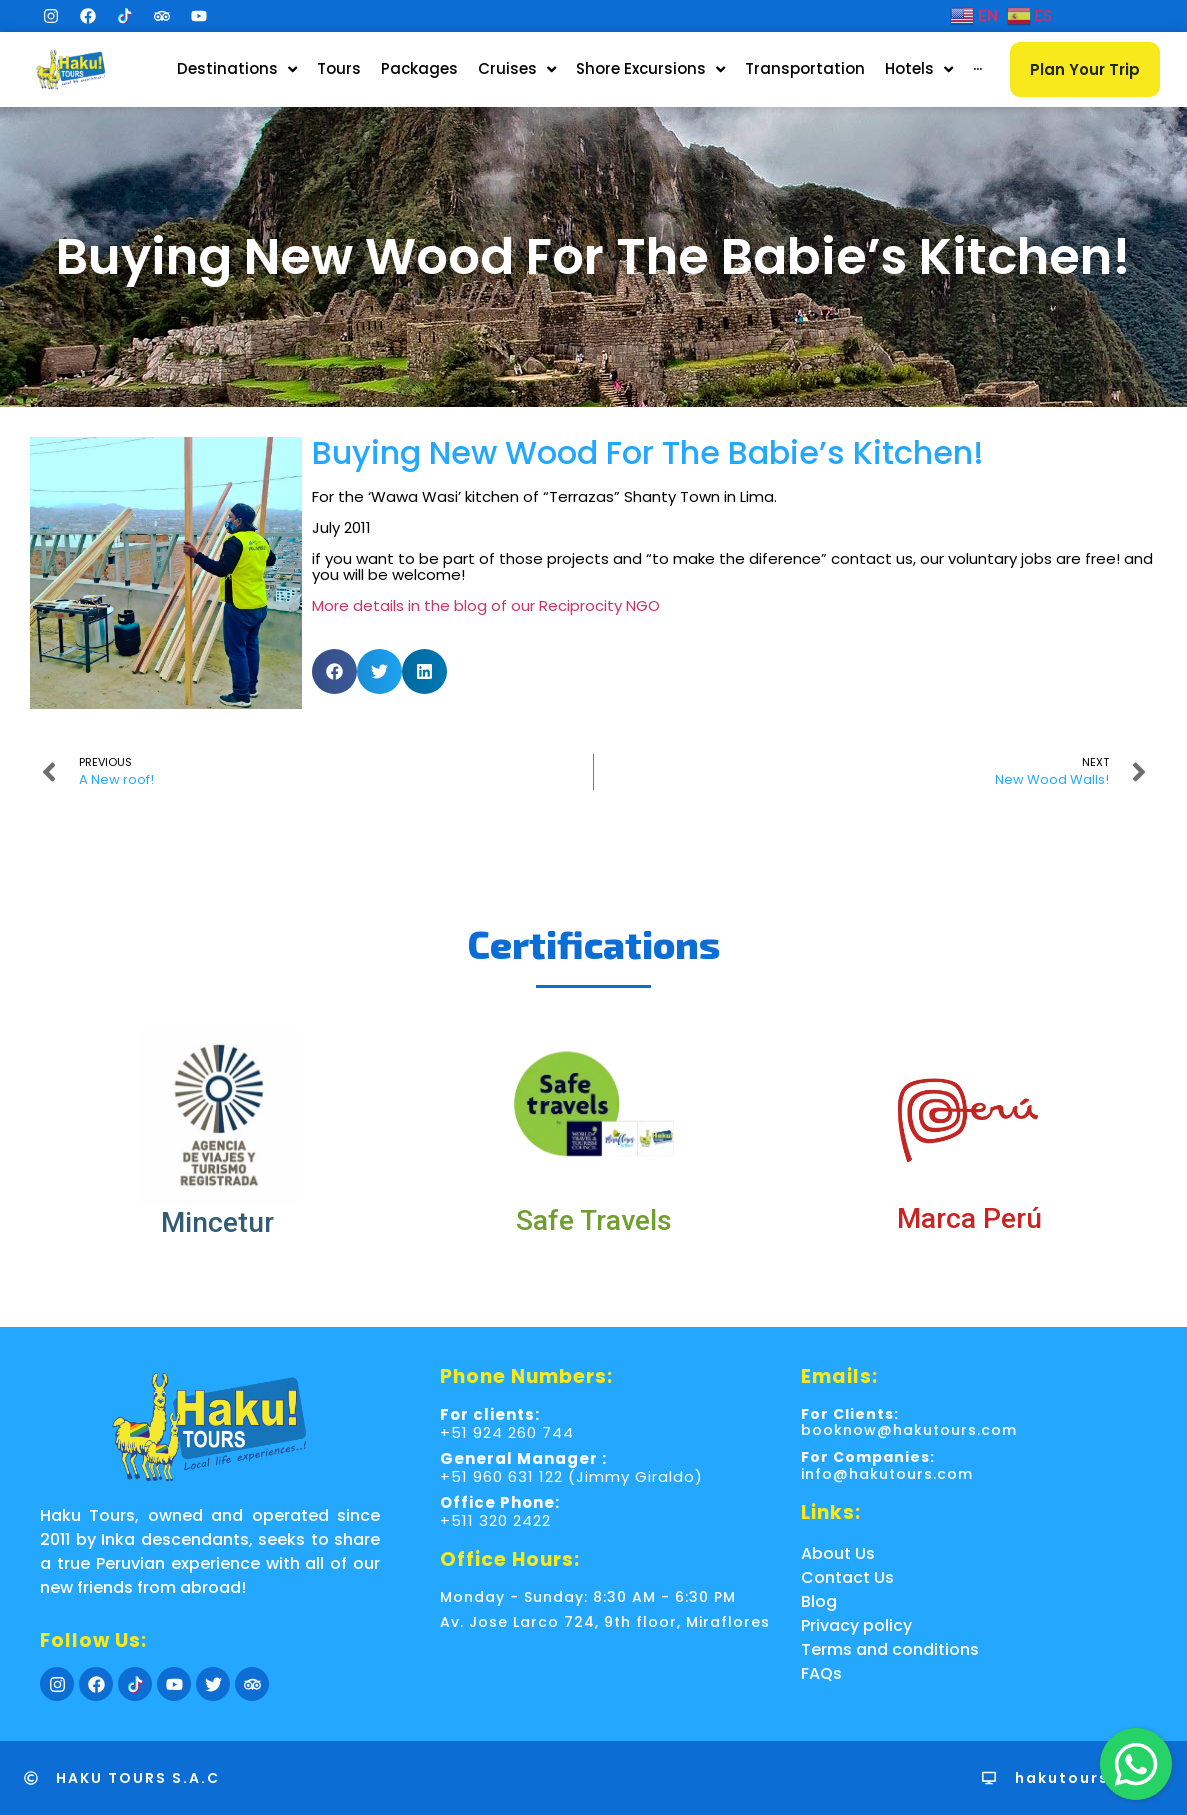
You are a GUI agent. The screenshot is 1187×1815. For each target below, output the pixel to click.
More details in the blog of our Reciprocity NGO (486, 605)
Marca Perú (969, 1218)
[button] (334, 671)
